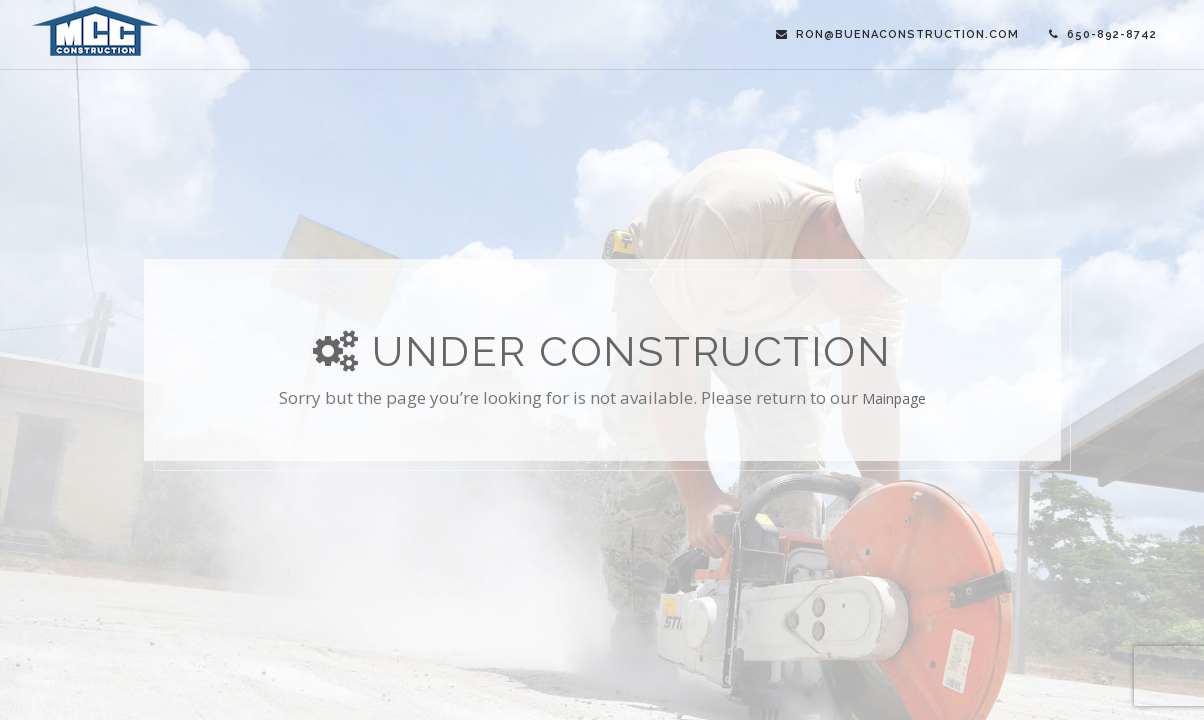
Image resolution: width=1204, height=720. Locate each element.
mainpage (894, 398)
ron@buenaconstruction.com (897, 34)
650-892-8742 (1103, 34)
